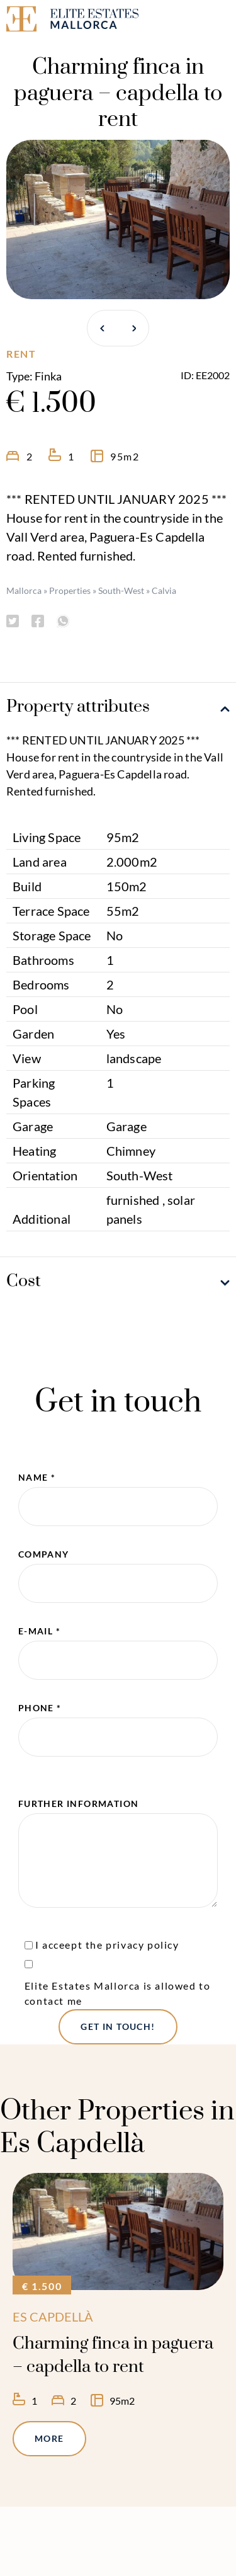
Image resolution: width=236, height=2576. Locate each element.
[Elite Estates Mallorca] (59, 21)
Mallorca (24, 590)
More (49, 2438)
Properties (70, 590)
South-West (121, 590)
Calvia (164, 590)
